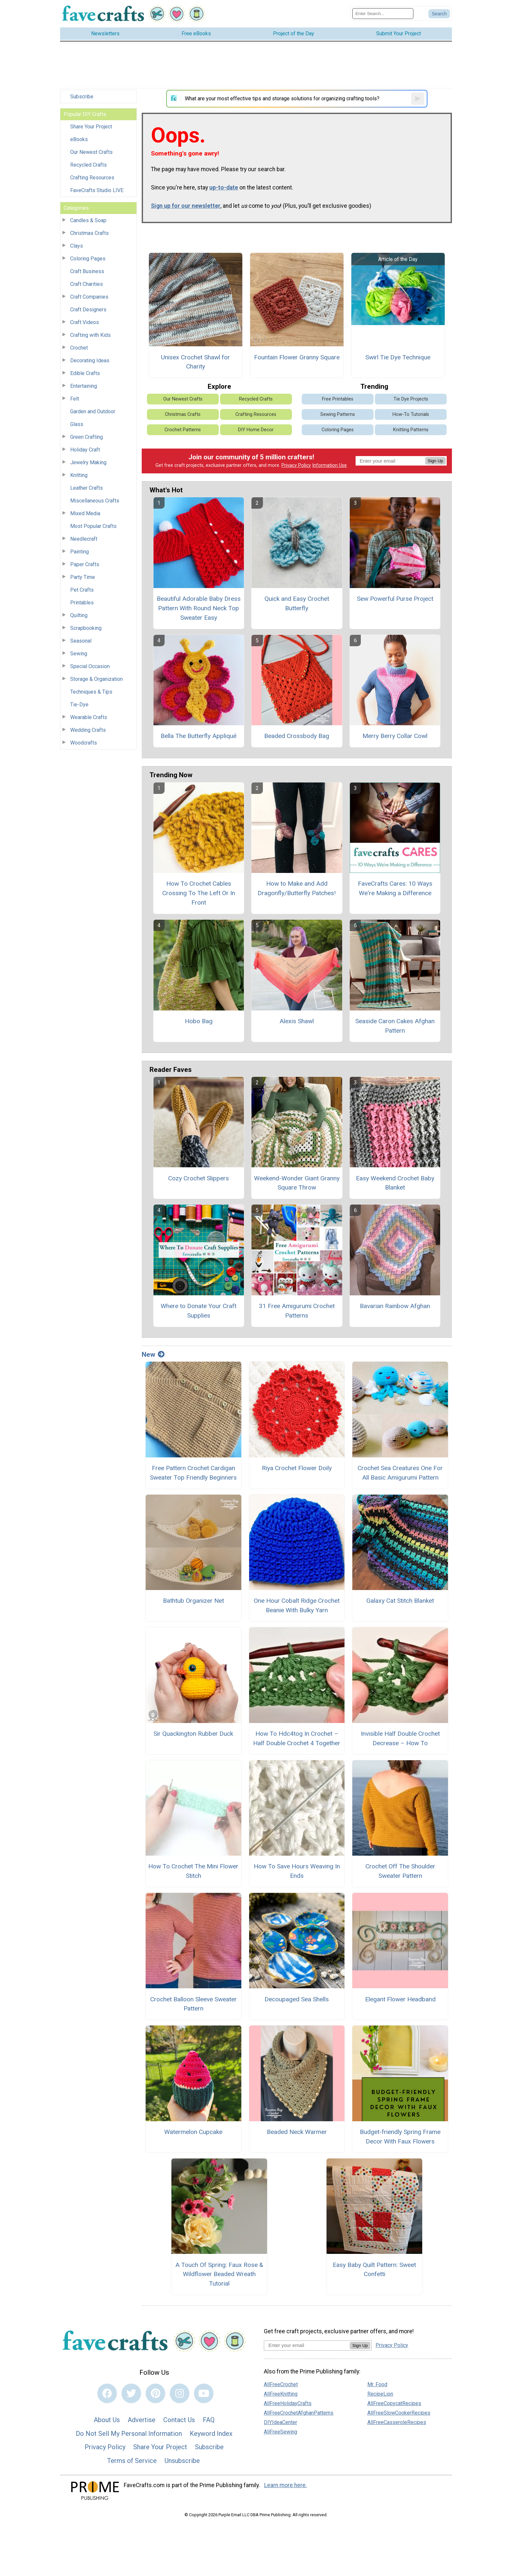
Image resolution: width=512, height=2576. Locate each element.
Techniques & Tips (91, 692)
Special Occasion (90, 666)
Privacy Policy (296, 465)
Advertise (141, 2420)
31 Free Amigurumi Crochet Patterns (297, 1310)
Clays (76, 246)
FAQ (209, 2420)
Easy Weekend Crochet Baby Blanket (395, 1182)
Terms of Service (132, 2461)
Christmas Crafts (89, 233)
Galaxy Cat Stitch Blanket (400, 1600)
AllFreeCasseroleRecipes (396, 2422)
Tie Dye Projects (410, 399)
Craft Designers (88, 309)
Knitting (79, 475)
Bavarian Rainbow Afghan (395, 1306)
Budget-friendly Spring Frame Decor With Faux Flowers (400, 2136)
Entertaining (83, 386)
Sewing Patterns (337, 414)
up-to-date (223, 187)
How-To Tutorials (410, 414)
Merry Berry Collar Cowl (394, 736)
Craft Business (87, 271)
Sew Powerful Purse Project (395, 598)
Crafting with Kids (90, 335)
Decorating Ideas (89, 360)
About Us (107, 2420)
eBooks (79, 139)
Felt (74, 399)
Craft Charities (86, 284)
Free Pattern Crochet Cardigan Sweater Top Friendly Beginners (193, 1472)
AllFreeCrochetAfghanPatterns (298, 2413)
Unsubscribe (182, 2461)
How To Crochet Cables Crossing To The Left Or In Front (198, 893)
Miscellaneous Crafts (94, 501)
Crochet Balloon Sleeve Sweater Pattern (193, 2003)
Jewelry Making (88, 462)
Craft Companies (89, 297)
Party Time (82, 577)
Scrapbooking (86, 628)
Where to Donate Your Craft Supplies (198, 1310)
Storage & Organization (96, 679)
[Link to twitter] (131, 2393)
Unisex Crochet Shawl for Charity (195, 361)
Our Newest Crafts (91, 152)
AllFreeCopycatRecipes (394, 2403)
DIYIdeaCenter (280, 2422)
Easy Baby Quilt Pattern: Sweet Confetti (374, 2269)
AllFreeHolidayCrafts (288, 2403)
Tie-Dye (79, 704)
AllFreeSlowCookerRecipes (398, 2413)
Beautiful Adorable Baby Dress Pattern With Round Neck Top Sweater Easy (199, 608)
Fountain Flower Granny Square (297, 357)
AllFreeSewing (280, 2432)
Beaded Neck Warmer (297, 2132)
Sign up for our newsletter (185, 206)
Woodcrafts (83, 743)
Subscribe (81, 96)
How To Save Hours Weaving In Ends (297, 1870)
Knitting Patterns (410, 430)
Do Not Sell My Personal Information (129, 2433)
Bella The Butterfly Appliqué (198, 736)
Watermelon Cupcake (193, 2132)
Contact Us (179, 2420)
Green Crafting (86, 437)
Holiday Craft (85, 450)
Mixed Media (85, 513)
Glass (76, 424)
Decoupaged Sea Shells (296, 1999)
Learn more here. (285, 2485)
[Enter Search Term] (382, 13)
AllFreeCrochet (281, 2384)
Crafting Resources (92, 177)
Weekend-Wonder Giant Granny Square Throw (297, 1182)
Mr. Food (377, 2384)
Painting (79, 552)
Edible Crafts (85, 373)
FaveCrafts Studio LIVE (96, 190)
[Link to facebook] (107, 2393)
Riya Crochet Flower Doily (297, 1468)
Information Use (329, 465)
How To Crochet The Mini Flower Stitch (193, 1870)
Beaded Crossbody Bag (296, 736)
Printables (82, 602)
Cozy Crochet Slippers (198, 1178)
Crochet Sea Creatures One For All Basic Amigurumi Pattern (400, 1472)
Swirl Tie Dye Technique (397, 357)
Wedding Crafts (88, 730)
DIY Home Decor (256, 430)
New (153, 1354)
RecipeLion (380, 2394)
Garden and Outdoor (92, 411)
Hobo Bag (199, 1021)
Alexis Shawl (297, 1021)
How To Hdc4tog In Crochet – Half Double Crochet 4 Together (296, 1738)
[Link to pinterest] (155, 2393)
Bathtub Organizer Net (193, 1600)
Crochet (79, 348)
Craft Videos (84, 322)
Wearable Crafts (88, 717)
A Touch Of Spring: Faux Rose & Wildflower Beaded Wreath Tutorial (219, 2274)
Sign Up (435, 460)
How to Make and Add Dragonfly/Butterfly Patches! (297, 888)
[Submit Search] (439, 13)
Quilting (79, 615)
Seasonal (80, 641)
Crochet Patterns (183, 430)
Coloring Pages (87, 258)
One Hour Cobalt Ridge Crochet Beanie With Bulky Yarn (297, 1605)
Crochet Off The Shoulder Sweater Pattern (400, 1870)
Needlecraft (83, 539)
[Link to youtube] (204, 2393)
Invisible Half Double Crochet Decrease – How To (400, 1738)
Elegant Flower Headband (400, 1999)
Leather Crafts (86, 488)
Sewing (78, 653)
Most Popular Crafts (93, 526)
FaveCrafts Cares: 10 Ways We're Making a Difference (395, 888)
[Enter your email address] (306, 2345)
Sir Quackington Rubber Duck (193, 1733)
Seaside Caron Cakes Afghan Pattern (395, 1025)
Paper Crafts (84, 564)
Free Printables (337, 399)
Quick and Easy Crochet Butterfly (296, 603)
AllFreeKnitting (280, 2394)
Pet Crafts (82, 590)
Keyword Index (211, 2433)
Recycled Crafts (88, 165)
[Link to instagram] (179, 2393)
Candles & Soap (88, 220)
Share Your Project (91, 126)
